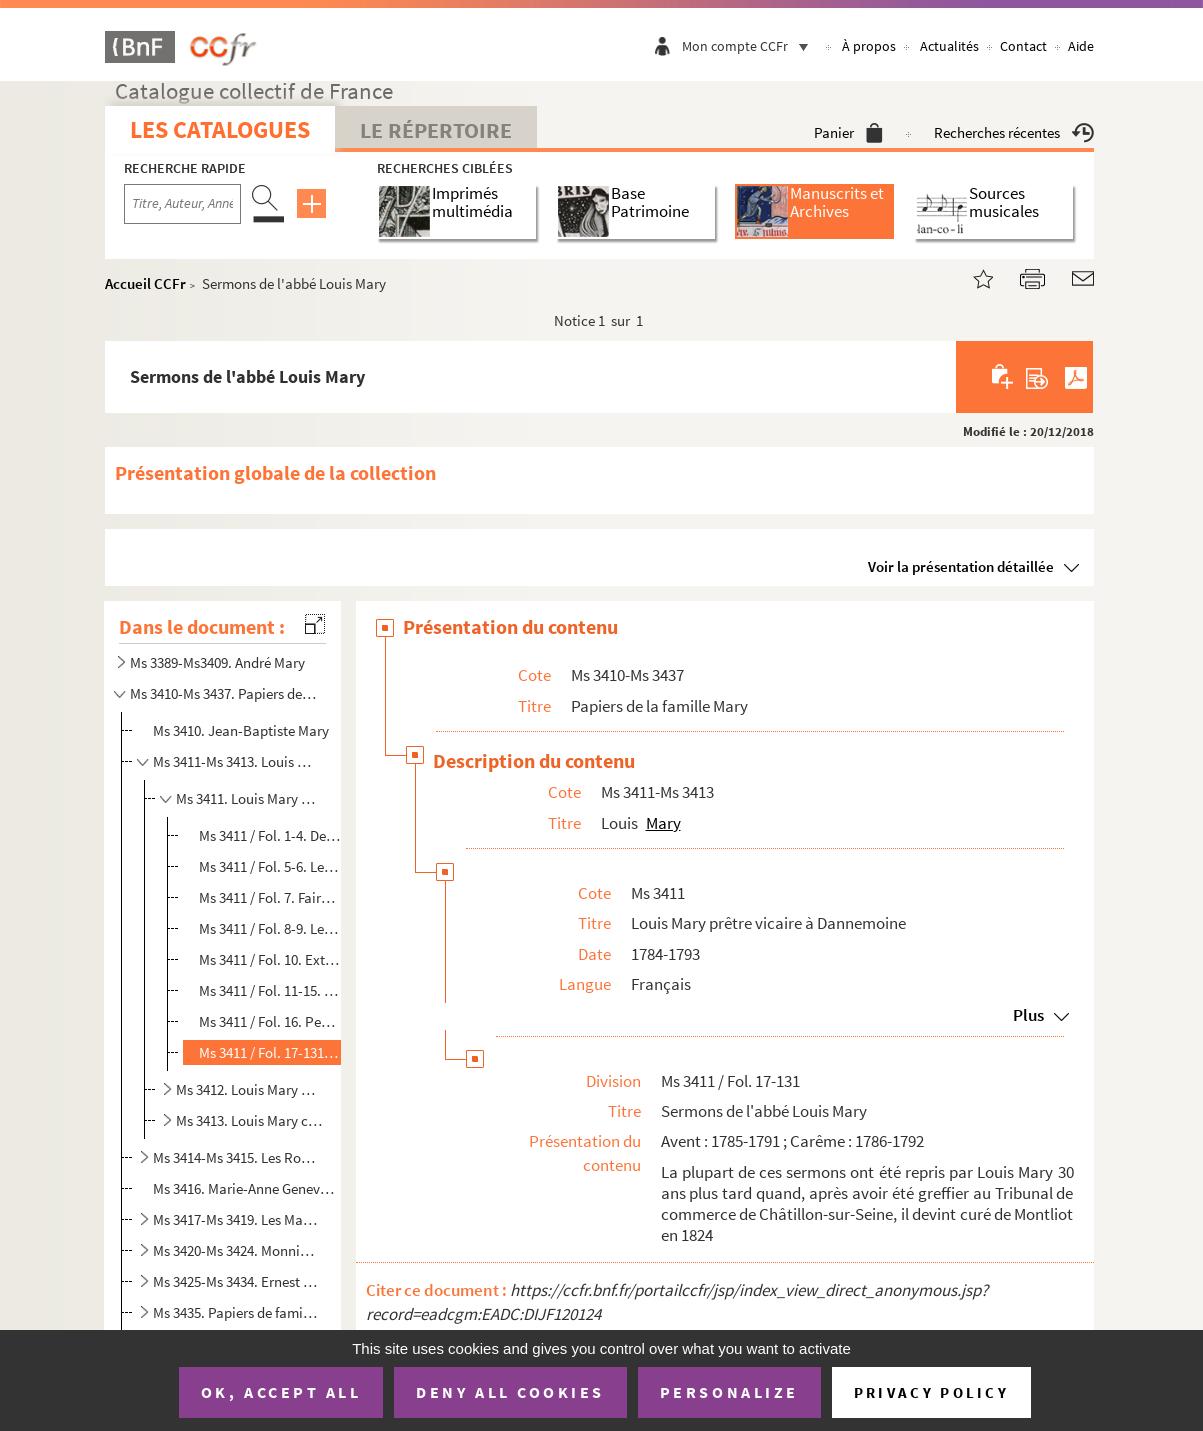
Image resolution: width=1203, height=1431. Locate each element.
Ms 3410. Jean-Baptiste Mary (241, 730)
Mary (663, 823)
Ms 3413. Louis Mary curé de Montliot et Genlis (249, 1120)
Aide (1081, 46)
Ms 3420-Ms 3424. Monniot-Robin (237, 1250)
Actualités (949, 46)
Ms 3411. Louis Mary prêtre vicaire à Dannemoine (249, 798)
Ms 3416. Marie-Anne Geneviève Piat (245, 1188)
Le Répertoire (436, 130)
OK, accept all (281, 1392)
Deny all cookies (510, 1392)
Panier (848, 132)
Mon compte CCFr (750, 46)
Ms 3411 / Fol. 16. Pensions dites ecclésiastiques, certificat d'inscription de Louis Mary (270, 1021)
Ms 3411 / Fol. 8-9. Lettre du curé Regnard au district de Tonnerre (270, 928)
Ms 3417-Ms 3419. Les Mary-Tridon (237, 1219)
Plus (1028, 1015)
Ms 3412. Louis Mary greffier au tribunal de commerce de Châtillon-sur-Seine (249, 1089)
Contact (1023, 46)
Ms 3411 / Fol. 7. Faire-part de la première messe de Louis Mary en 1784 (270, 897)
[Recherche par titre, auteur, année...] (182, 204)
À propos (869, 46)
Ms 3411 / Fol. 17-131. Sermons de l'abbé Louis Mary (270, 1052)
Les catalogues (220, 129)
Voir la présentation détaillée (961, 566)
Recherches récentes (1014, 132)
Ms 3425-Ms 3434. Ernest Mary (237, 1281)
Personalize (729, 1392)
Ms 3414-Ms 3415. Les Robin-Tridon (237, 1157)
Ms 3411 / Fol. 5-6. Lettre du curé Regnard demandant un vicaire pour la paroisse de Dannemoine (270, 866)
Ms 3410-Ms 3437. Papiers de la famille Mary (224, 693)
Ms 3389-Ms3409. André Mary (217, 662)
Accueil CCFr (145, 283)
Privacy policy (931, 1392)
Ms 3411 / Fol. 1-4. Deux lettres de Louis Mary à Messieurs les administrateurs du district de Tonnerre (270, 835)
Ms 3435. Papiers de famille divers (237, 1312)
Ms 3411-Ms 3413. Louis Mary (237, 761)
